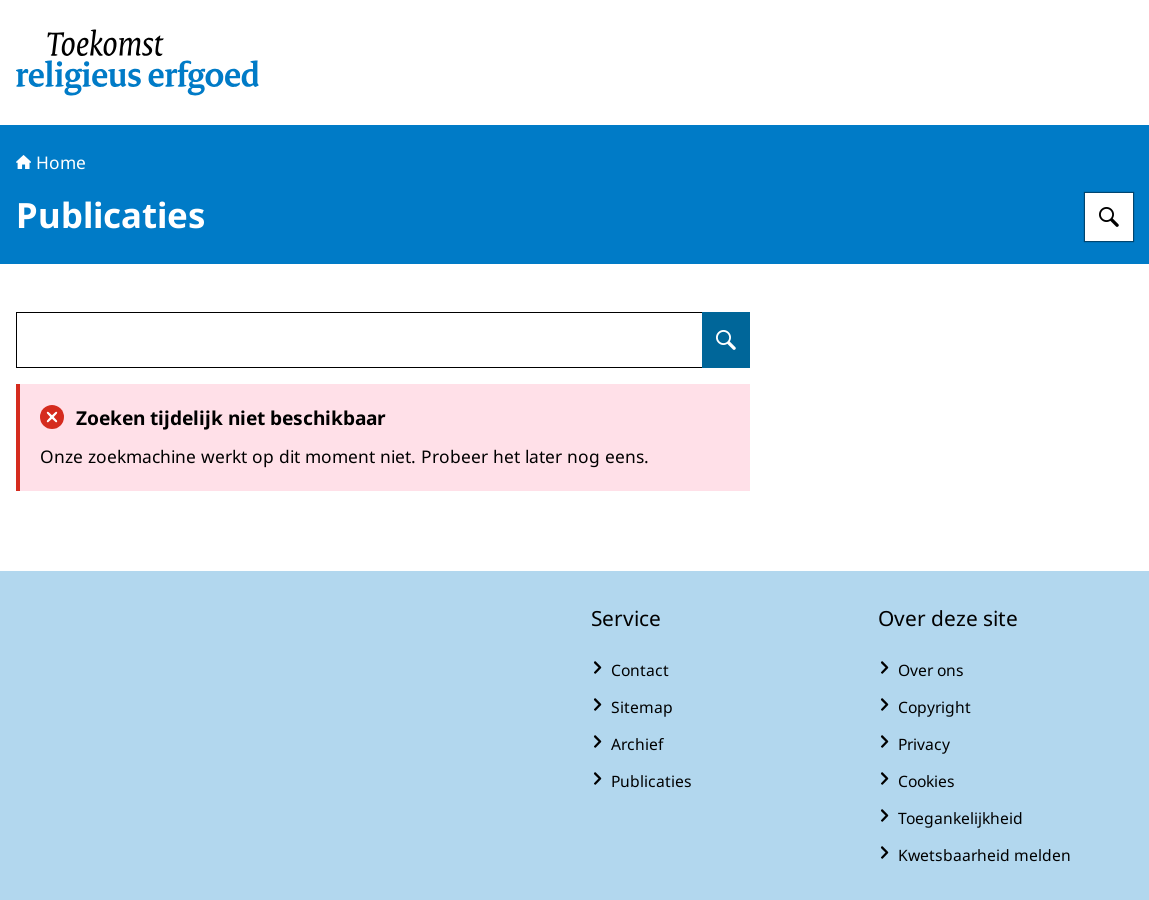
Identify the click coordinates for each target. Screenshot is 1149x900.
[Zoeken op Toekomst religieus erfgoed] (1109, 217)
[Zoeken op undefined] (726, 340)
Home (51, 162)
